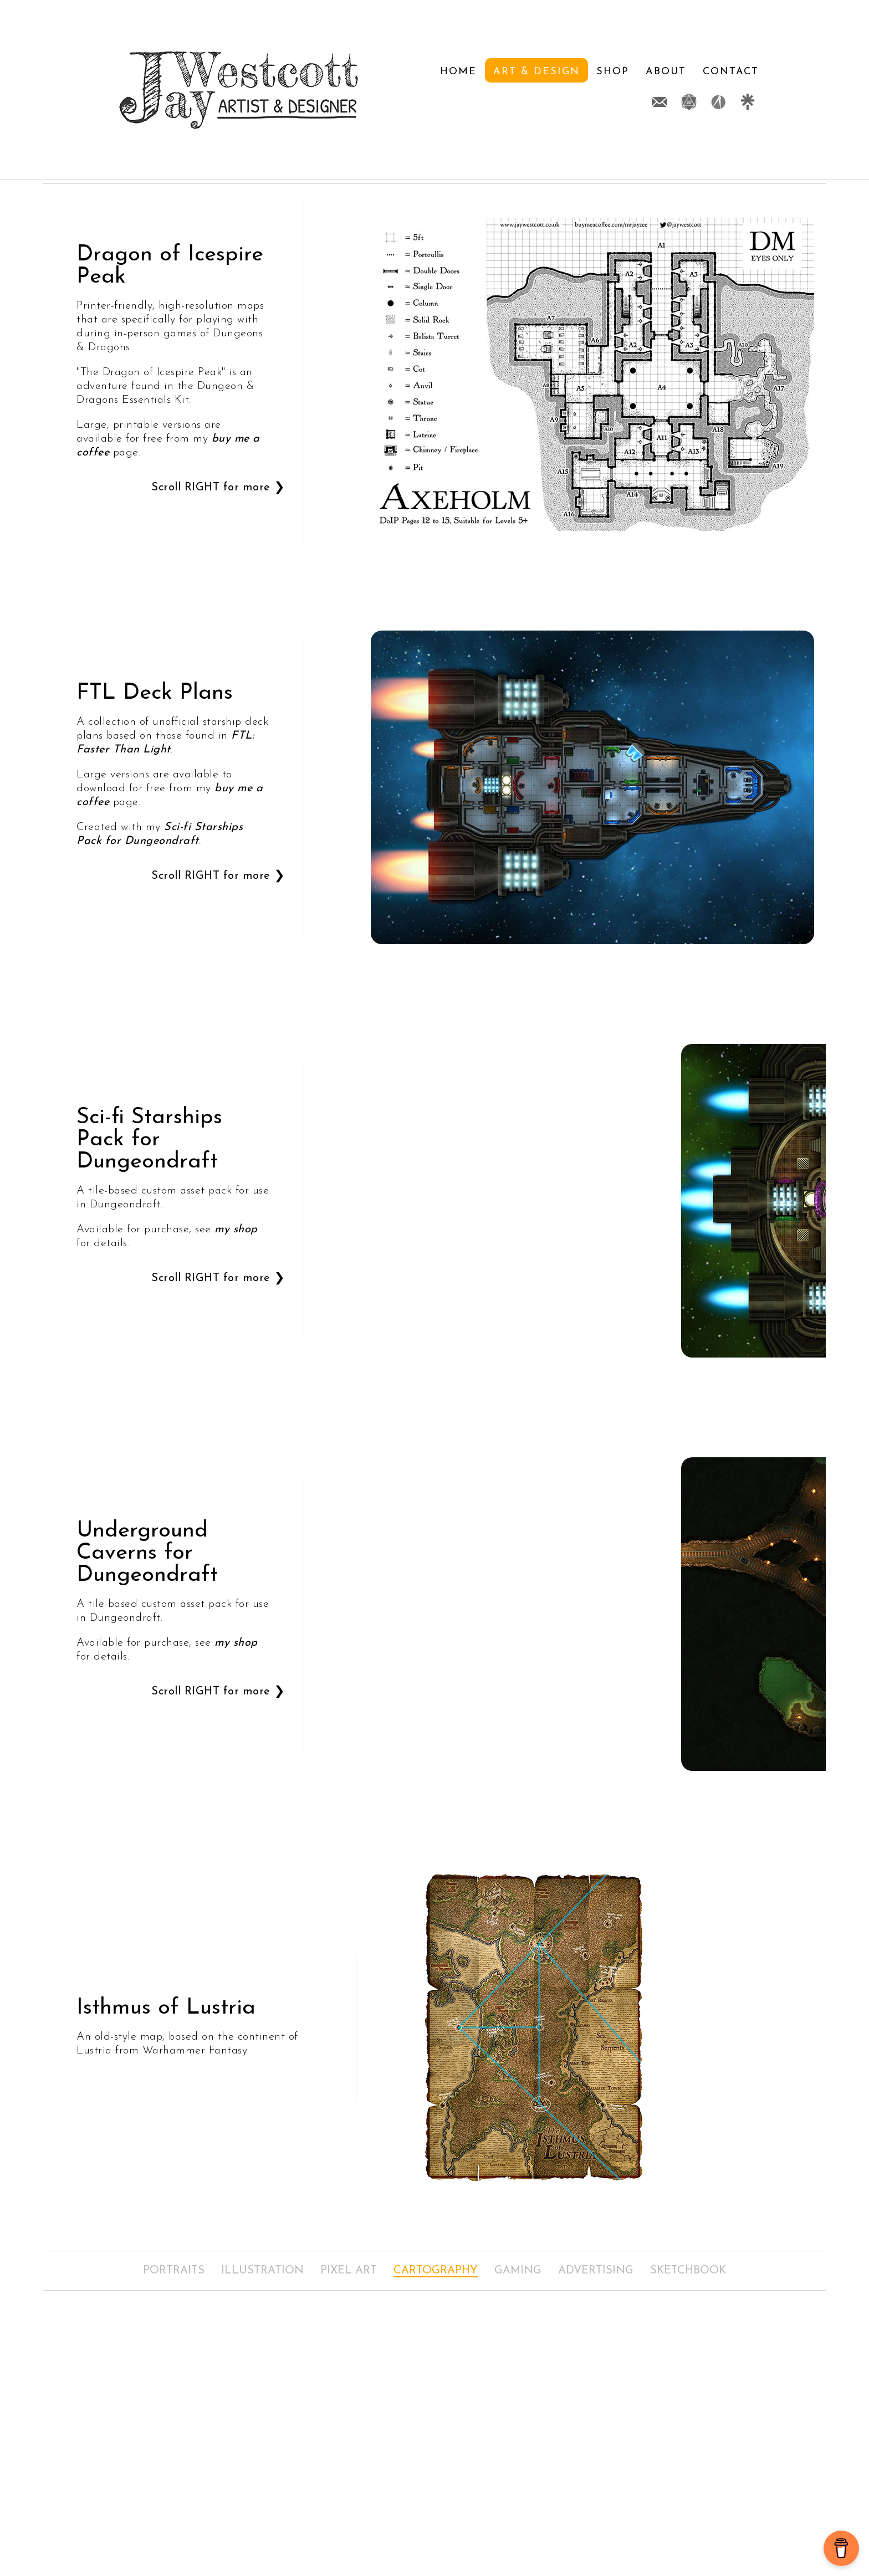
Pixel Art (348, 2270)
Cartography (435, 2270)
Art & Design (409, 91)
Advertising (595, 2270)
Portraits (174, 2270)
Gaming (517, 2270)
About (539, 91)
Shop (485, 91)
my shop (236, 1229)
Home (331, 91)
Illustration (262, 2270)
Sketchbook (688, 2270)
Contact (604, 91)
